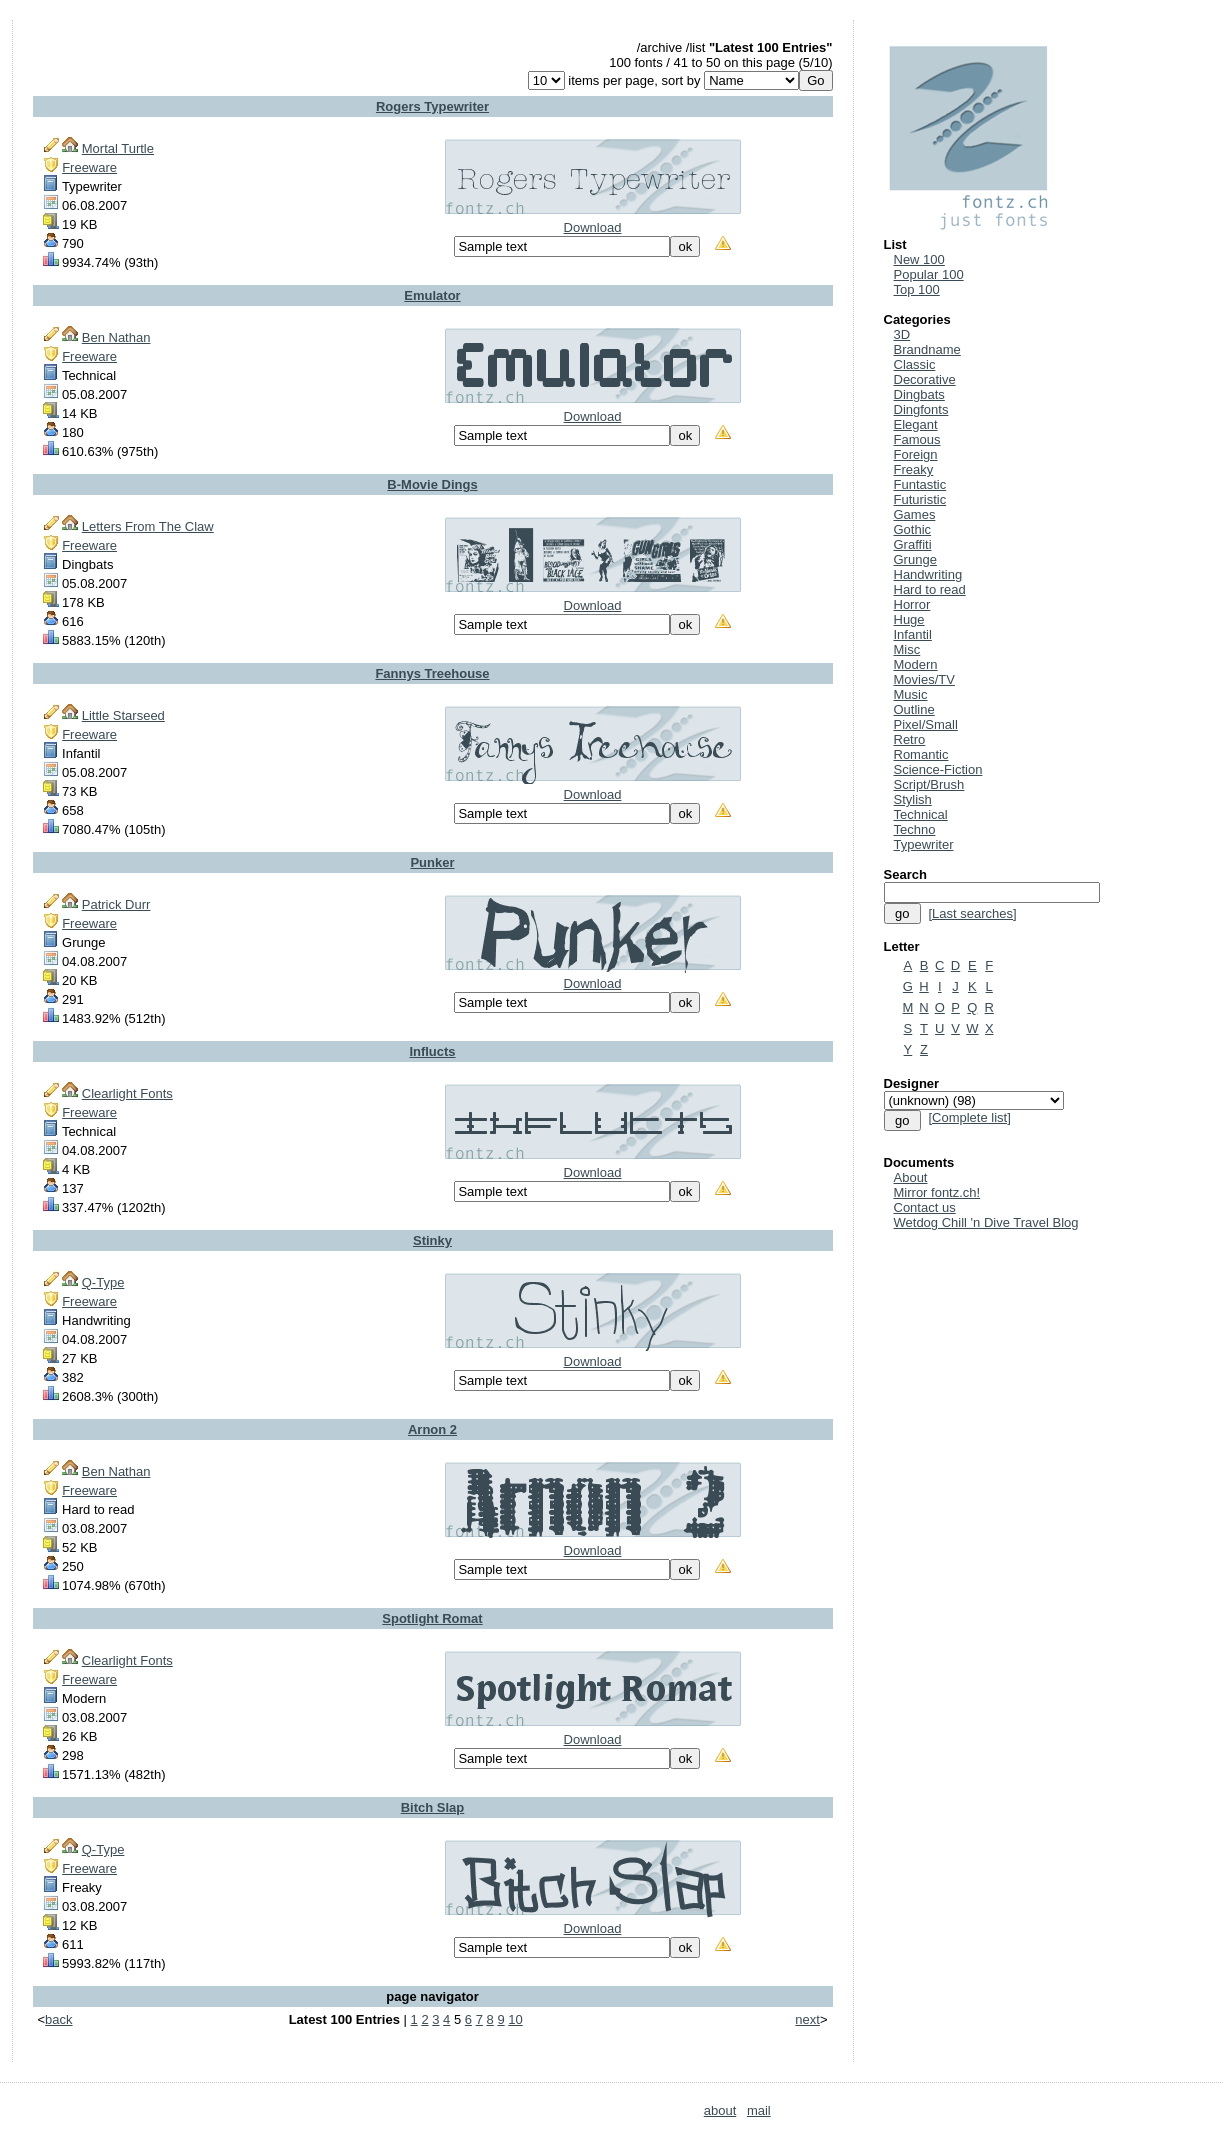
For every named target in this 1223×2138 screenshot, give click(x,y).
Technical (921, 814)
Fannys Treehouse (432, 673)
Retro (910, 739)
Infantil (913, 634)
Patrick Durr (116, 904)
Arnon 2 (432, 1429)
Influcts (432, 1051)
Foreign (916, 454)
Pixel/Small (926, 724)
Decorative (925, 379)
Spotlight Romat (432, 1618)
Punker (432, 862)
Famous (917, 439)
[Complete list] (969, 1117)
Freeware (89, 167)
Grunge (915, 559)
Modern (916, 664)
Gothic (913, 529)
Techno (915, 829)
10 (515, 2019)
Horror (912, 604)
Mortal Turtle (118, 148)
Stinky (432, 1240)
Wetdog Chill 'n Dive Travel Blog (986, 1222)
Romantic (921, 754)
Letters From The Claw (148, 526)
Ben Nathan (116, 337)
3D (902, 334)
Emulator (432, 295)
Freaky (914, 469)
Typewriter (924, 844)
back (58, 2019)
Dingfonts (921, 409)
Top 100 (917, 289)
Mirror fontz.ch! (937, 1192)
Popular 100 (929, 274)
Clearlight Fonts (127, 1093)
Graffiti (913, 544)
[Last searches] (972, 913)
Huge (909, 619)
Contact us (925, 1207)
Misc (907, 649)
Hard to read (930, 589)
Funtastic (920, 484)
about (720, 2110)
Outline (914, 709)
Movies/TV (924, 679)
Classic (915, 364)
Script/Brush (929, 784)
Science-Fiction (938, 769)
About (911, 1177)
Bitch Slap (433, 1807)
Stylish (913, 799)
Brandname (927, 349)
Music (911, 694)
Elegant (916, 424)
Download (593, 227)
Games (915, 514)
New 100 (919, 259)
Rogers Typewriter (432, 106)
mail (759, 2110)
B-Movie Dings (432, 484)
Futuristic (920, 499)
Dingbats (919, 394)
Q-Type (103, 1282)
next (807, 2019)
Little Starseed (123, 715)
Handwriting (928, 574)
